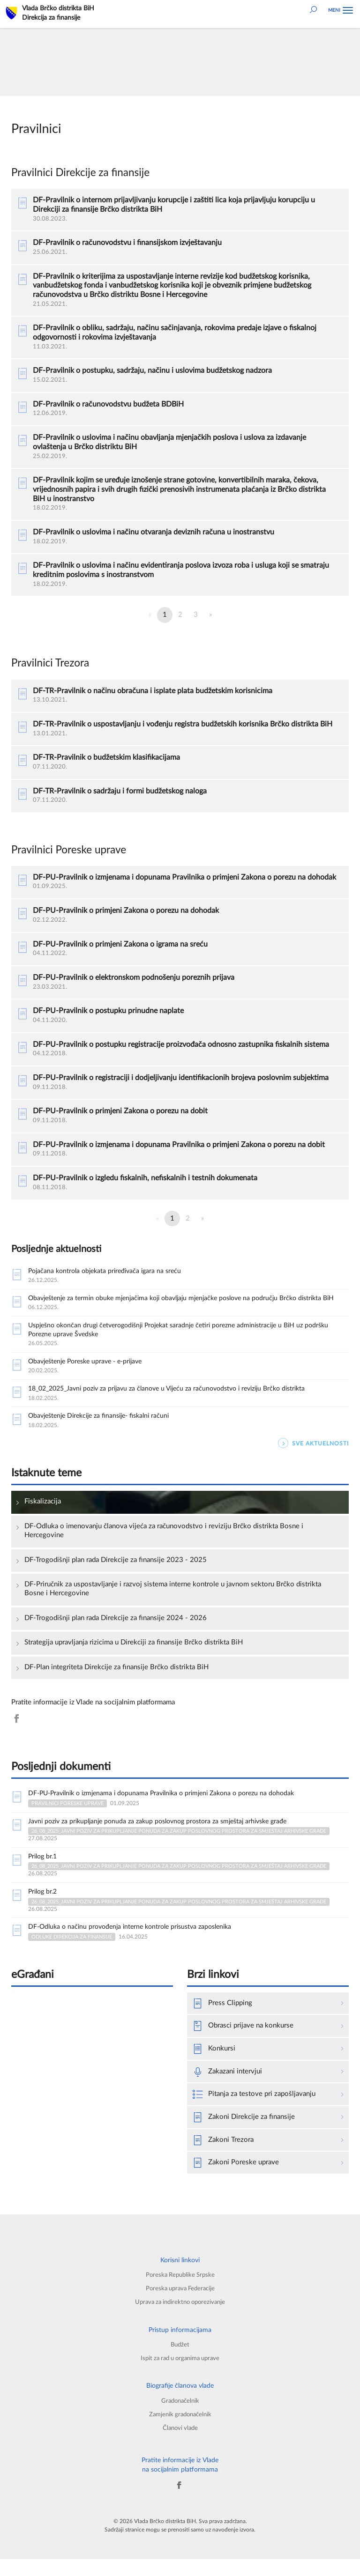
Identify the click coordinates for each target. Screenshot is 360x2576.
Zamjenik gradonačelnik (180, 2431)
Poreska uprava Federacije (180, 2305)
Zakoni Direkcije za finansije (244, 2134)
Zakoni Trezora (223, 2157)
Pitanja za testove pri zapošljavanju (254, 2111)
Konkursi (214, 2066)
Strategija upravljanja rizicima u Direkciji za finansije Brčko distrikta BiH (133, 1656)
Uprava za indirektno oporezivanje (180, 2319)
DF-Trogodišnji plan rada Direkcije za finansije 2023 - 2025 (115, 1573)
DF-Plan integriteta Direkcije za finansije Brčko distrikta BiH (116, 1681)
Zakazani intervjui (227, 2089)
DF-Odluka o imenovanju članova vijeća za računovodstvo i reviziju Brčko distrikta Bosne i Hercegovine (163, 1544)
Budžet (180, 2361)
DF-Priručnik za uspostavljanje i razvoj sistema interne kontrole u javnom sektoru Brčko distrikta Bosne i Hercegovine (172, 1603)
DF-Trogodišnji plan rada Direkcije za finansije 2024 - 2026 (115, 1632)
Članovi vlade (180, 2445)
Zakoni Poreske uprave (236, 2180)
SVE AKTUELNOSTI (313, 1457)
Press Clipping (222, 2020)
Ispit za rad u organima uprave (180, 2375)
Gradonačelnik (180, 2417)
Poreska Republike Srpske (180, 2291)
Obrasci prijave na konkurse (243, 2043)
